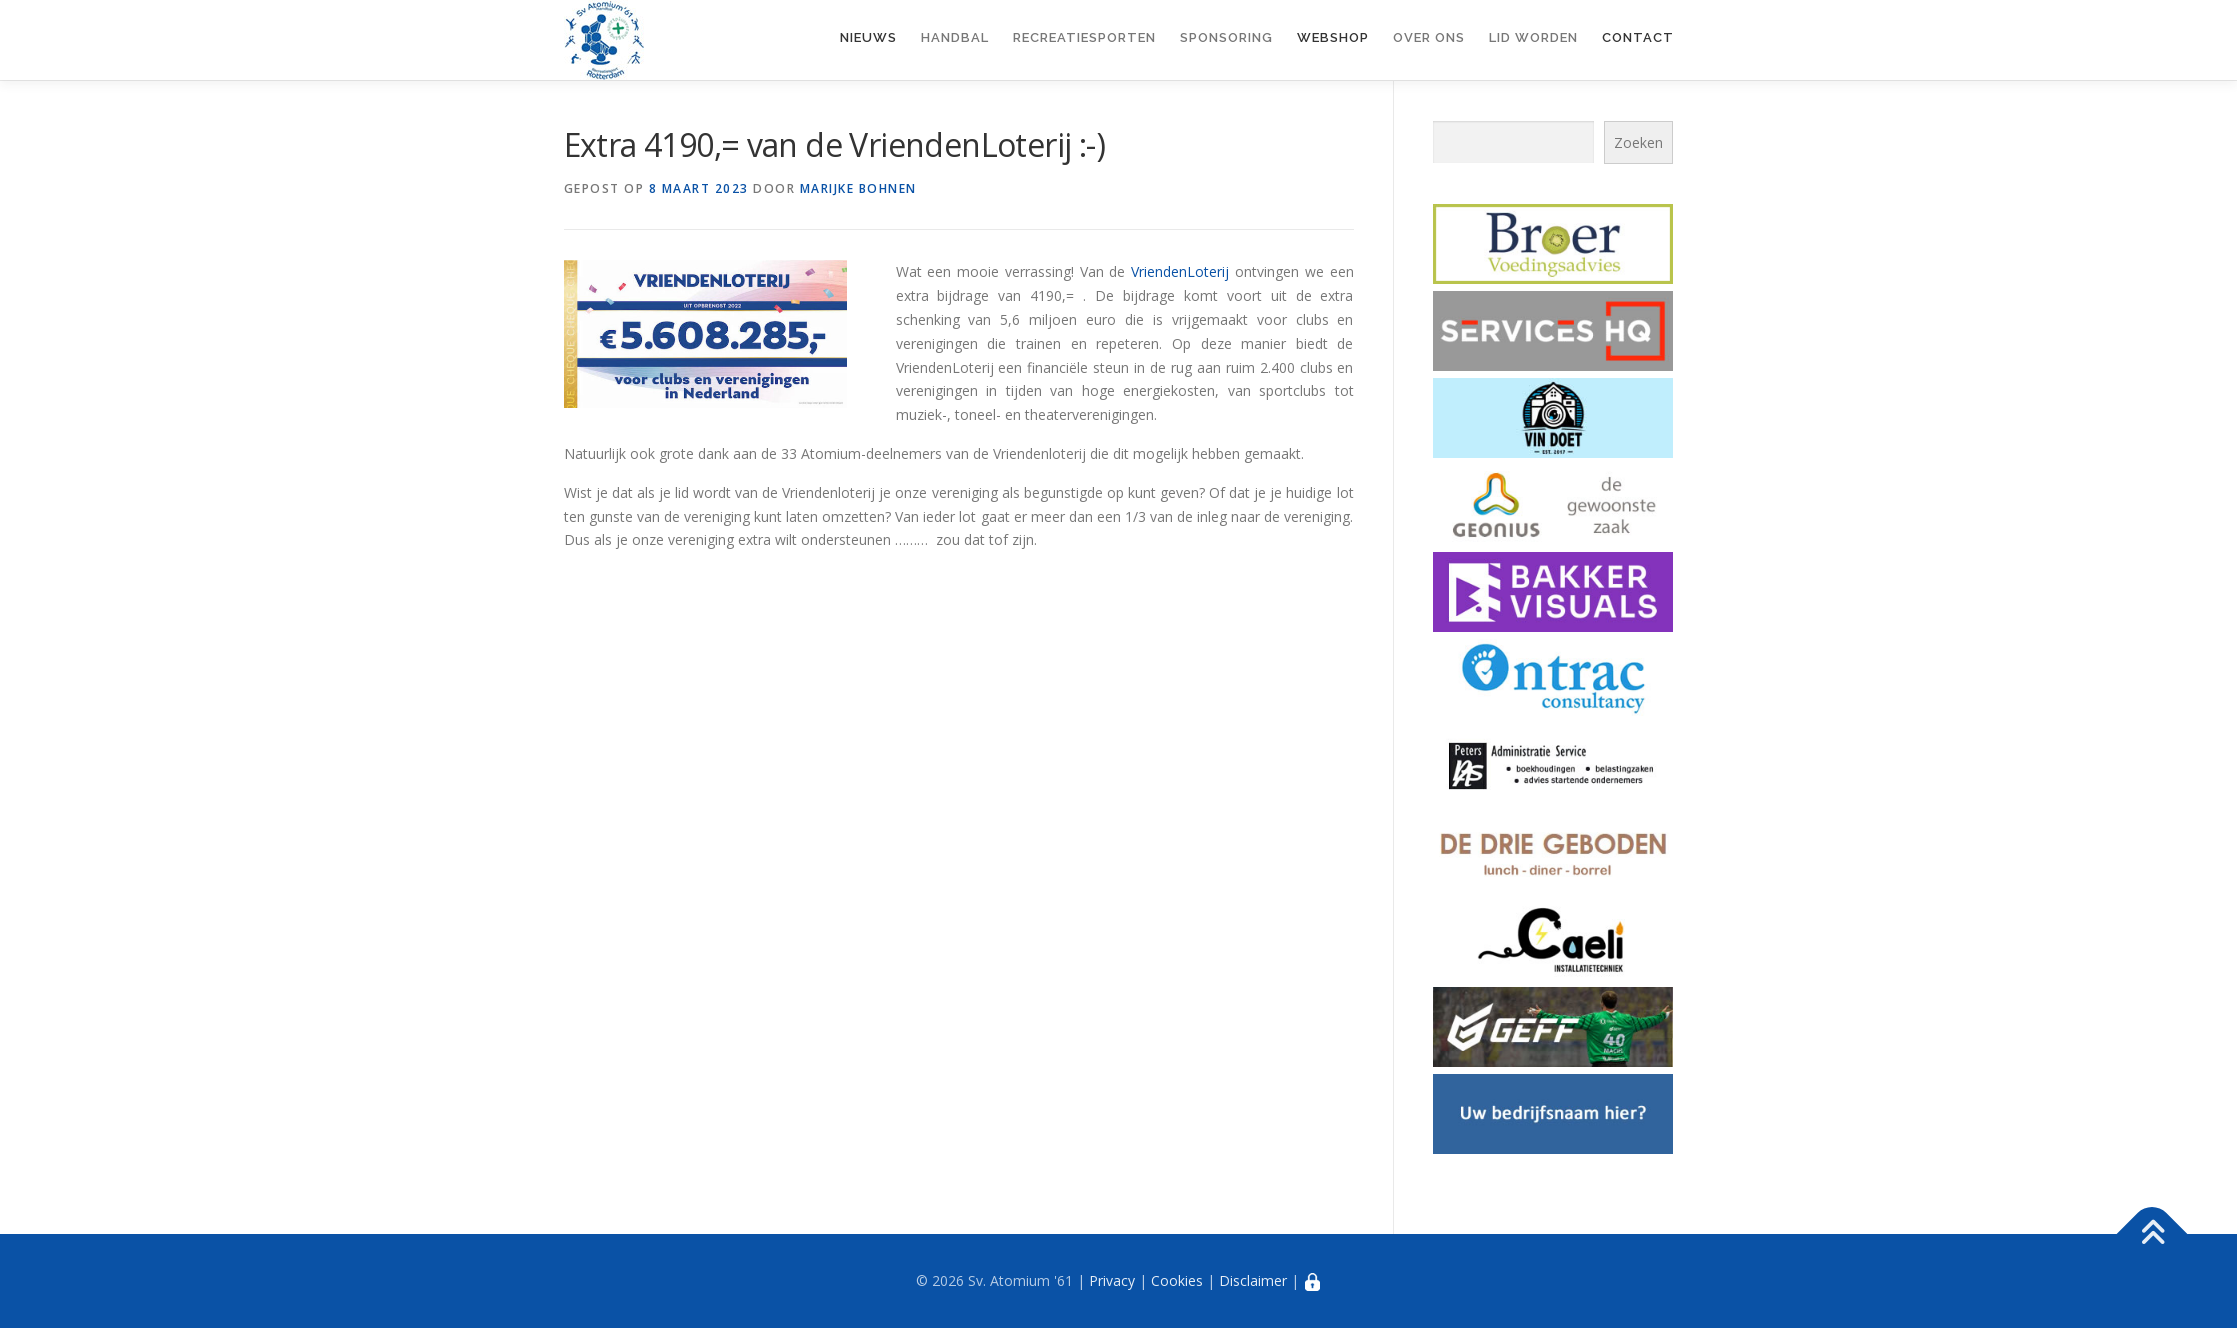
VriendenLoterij (1180, 271)
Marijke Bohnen (858, 188)
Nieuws (868, 37)
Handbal (955, 37)
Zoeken (1638, 142)
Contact (1638, 37)
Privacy (1112, 1280)
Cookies (1177, 1280)
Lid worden (1533, 37)
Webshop (1333, 37)
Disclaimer (1253, 1280)
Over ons (1429, 37)
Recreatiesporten (1084, 37)
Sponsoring (1226, 37)
